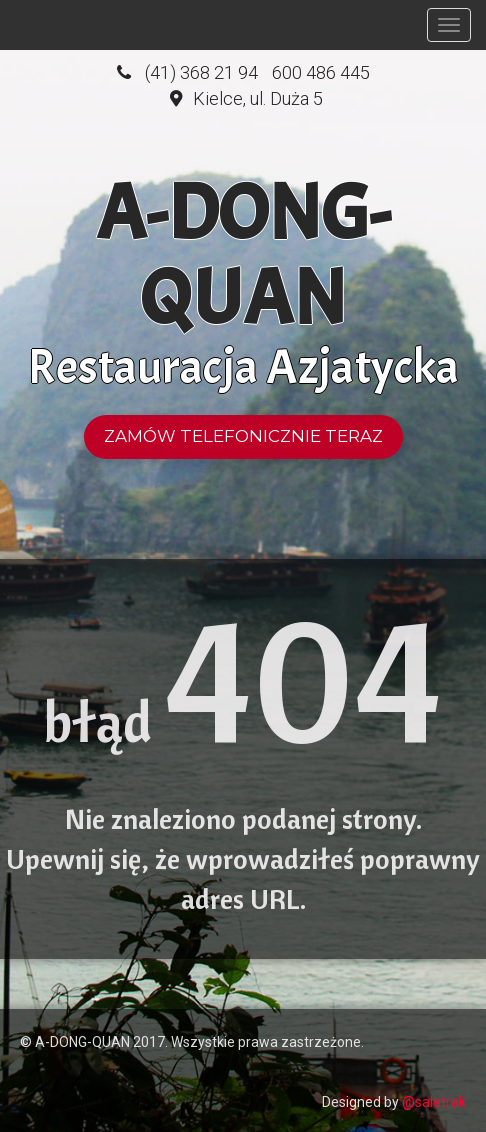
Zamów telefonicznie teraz (243, 436)
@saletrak (434, 1102)
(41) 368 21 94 (201, 72)
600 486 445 (321, 72)
